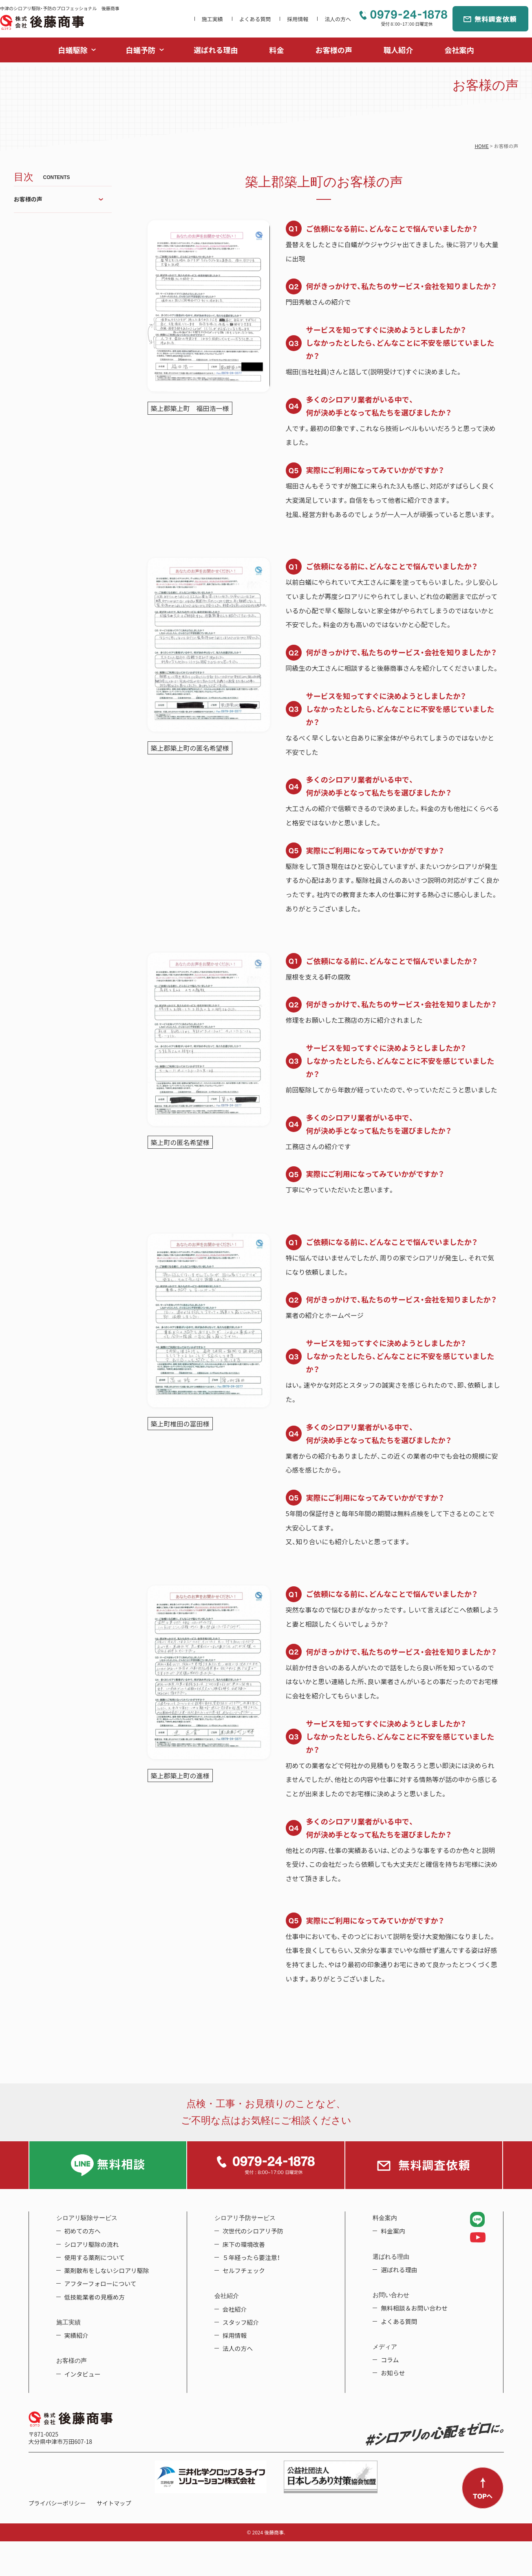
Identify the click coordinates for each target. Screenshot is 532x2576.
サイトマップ (114, 2503)
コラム (390, 2359)
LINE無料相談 (108, 2165)
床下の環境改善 (244, 2244)
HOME (481, 146)
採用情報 (297, 19)
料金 (276, 49)
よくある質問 (255, 19)
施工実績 (212, 19)
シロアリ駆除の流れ (91, 2244)
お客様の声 (334, 49)
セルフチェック (244, 2270)
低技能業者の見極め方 (94, 2297)
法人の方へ (337, 19)
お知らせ (393, 2372)
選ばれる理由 (216, 49)
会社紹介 (235, 2309)
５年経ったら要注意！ (251, 2257)
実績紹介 (76, 2335)
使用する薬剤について (94, 2257)
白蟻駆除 (73, 49)
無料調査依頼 (490, 18)
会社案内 (459, 49)
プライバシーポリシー (57, 2503)
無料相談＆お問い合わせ (414, 2308)
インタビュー (82, 2374)
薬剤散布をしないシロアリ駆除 (106, 2270)
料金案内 (393, 2231)
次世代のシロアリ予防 (253, 2231)
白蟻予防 (140, 49)
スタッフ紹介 (241, 2322)
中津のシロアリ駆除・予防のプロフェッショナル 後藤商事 (42, 22)
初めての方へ (82, 2231)
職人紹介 (398, 49)
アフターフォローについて (100, 2283)
